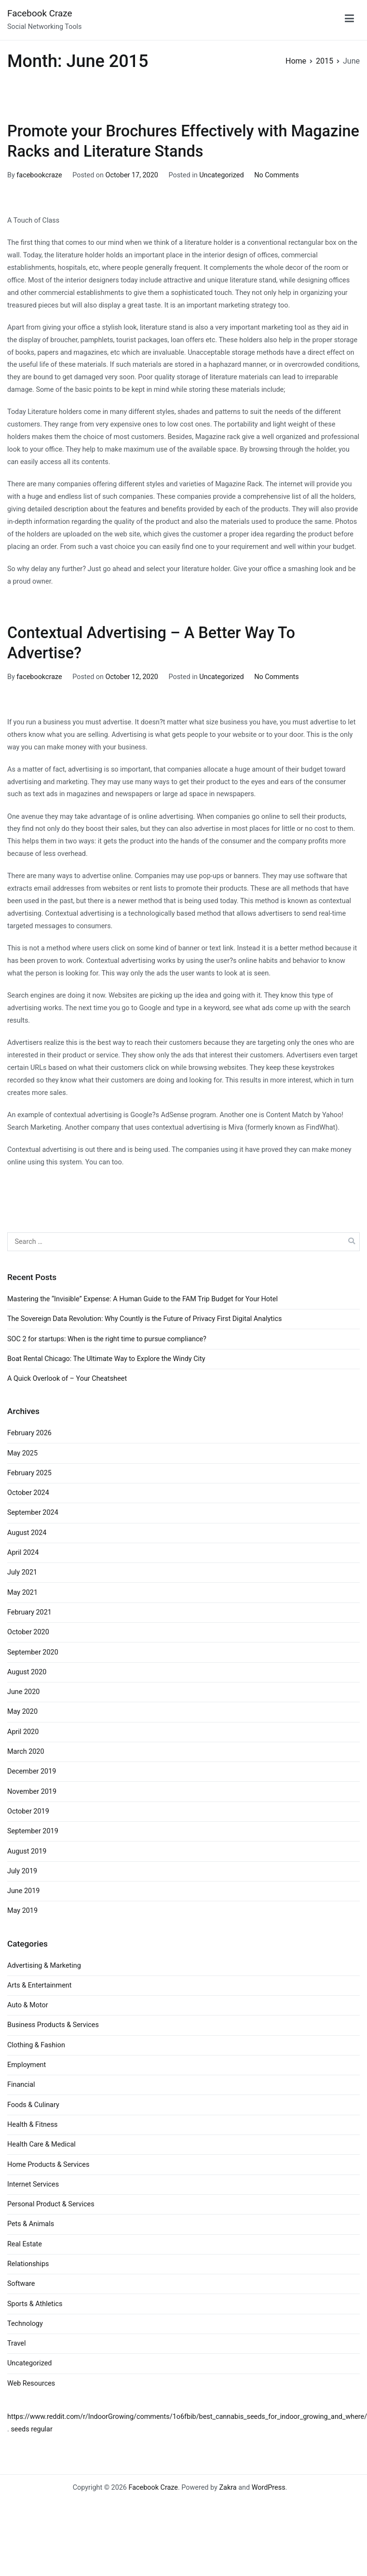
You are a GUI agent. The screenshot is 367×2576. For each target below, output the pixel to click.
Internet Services (33, 2184)
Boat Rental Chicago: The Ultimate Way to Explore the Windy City (106, 1359)
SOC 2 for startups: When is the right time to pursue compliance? (106, 1339)
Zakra (227, 2487)
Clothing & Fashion (36, 2045)
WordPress (268, 2487)
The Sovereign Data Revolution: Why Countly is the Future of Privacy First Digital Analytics (144, 1319)
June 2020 (23, 1692)
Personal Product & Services (51, 2204)
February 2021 (29, 1612)
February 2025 (29, 1473)
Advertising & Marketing (44, 1966)
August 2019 (26, 1851)
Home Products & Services (48, 2165)
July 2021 (22, 1572)
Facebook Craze (39, 13)
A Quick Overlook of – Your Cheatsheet (67, 1379)
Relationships (28, 2264)
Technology (25, 2324)
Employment (26, 2065)
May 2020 (22, 1712)
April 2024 (23, 1552)
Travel (16, 2343)
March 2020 (25, 1752)
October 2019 (28, 1811)
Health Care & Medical (41, 2144)
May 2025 (22, 1453)
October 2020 (28, 1632)
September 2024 (32, 1512)
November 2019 (31, 1792)
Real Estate (24, 2244)
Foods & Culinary (33, 2105)
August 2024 (26, 1533)
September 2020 (32, 1652)
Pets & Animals (30, 2224)
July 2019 (22, 1871)
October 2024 (28, 1493)
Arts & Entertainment (39, 1985)
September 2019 (32, 1831)
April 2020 (23, 1732)
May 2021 (22, 1592)
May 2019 (22, 1911)
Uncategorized (221, 175)
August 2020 (26, 1672)
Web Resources (31, 2383)
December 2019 (31, 1771)
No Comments (276, 175)
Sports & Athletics (35, 2304)
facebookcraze (39, 175)
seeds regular (31, 2429)
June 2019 (23, 1891)
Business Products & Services (53, 2025)
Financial (21, 2085)
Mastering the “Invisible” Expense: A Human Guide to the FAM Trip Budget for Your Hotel (142, 1299)
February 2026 (29, 1433)
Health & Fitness (32, 2125)
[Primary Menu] (349, 20)
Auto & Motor (27, 2005)
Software (21, 2284)
